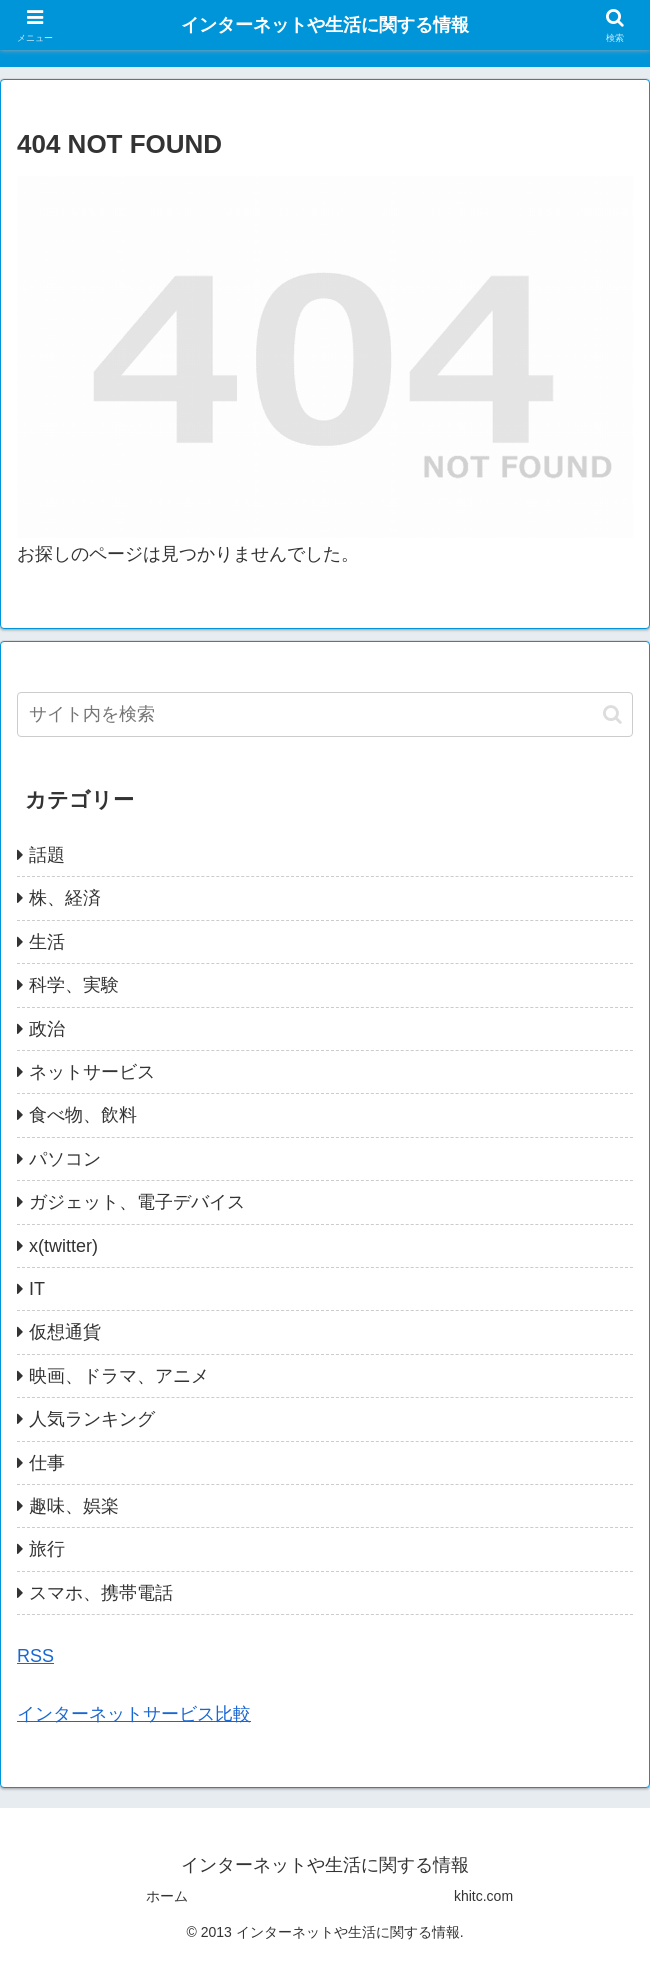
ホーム (167, 1896)
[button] (612, 714)
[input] (325, 714)
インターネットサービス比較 (134, 1714)
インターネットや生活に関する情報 (325, 25)
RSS (35, 1656)
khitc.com (483, 1896)
